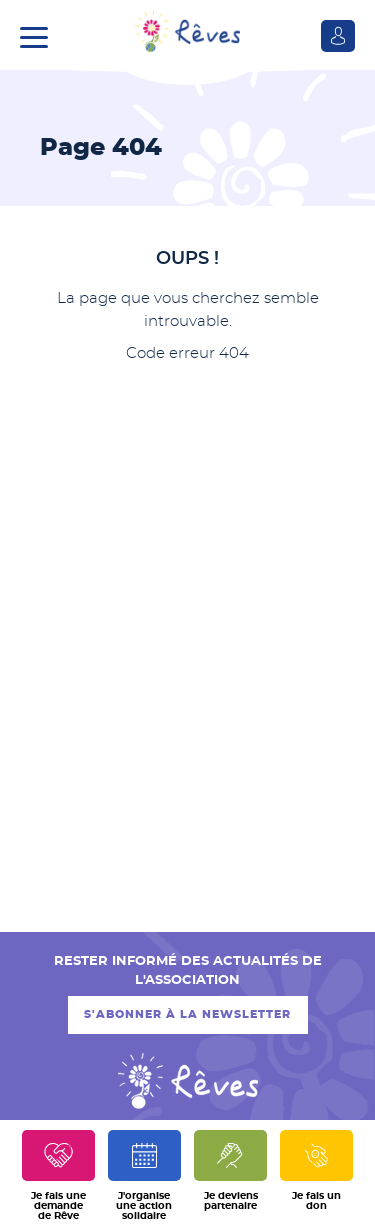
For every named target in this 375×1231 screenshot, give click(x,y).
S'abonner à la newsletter (187, 1014)
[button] (39, 35)
